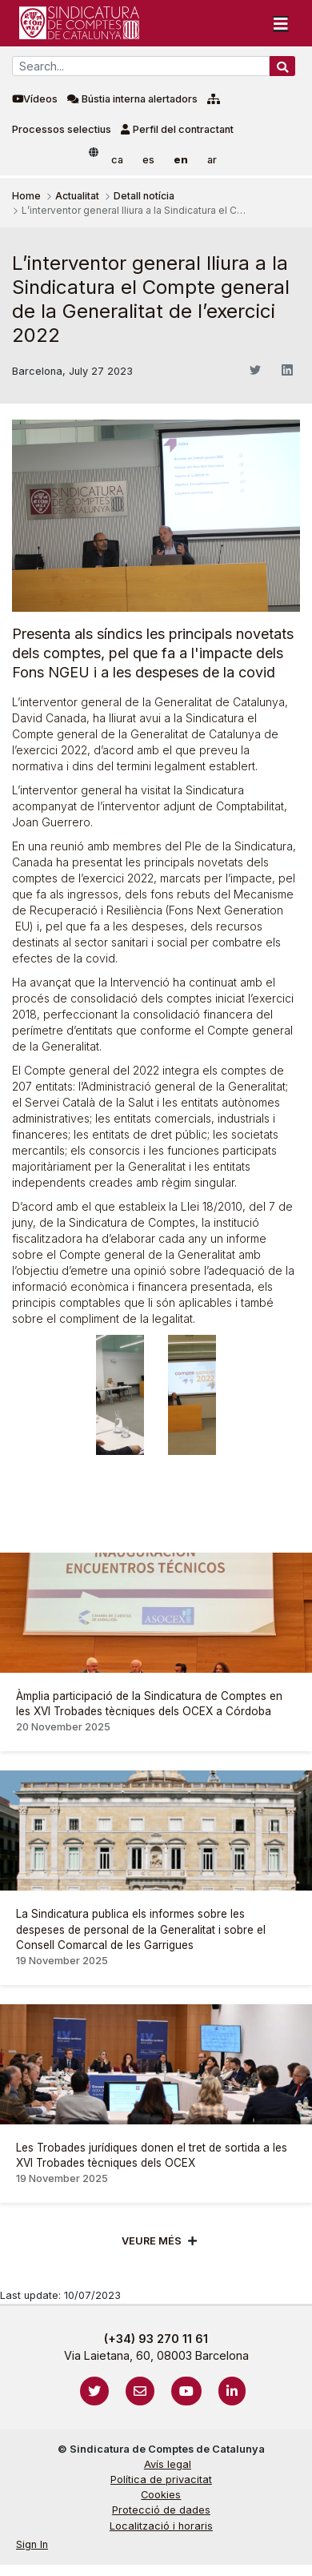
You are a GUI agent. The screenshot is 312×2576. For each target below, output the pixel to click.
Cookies (161, 2495)
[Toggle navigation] (280, 23)
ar (212, 160)
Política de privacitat (161, 2480)
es (148, 160)
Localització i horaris (161, 2526)
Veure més (152, 2241)
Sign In (32, 2544)
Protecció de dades (161, 2510)
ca (117, 160)
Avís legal (167, 2464)
